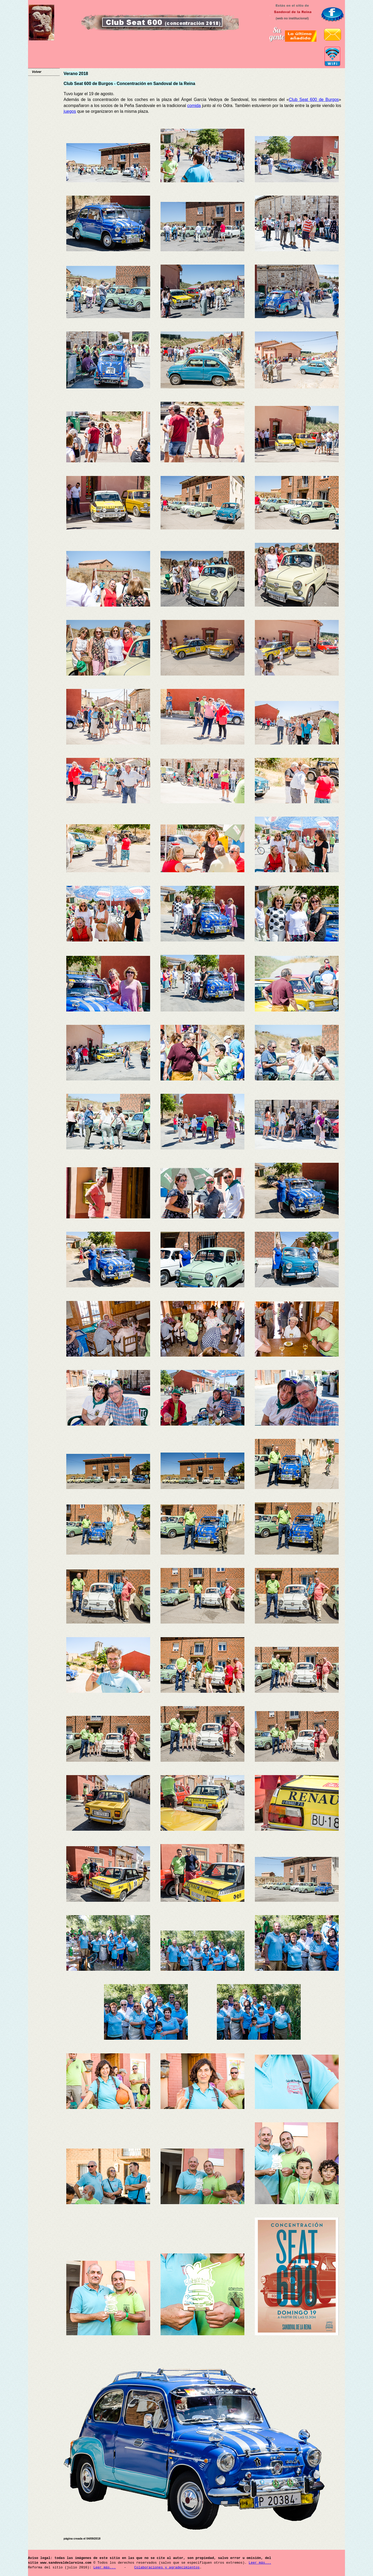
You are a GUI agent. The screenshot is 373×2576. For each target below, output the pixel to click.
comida (194, 105)
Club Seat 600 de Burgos (314, 99)
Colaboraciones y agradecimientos (167, 2567)
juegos (70, 111)
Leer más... (260, 2563)
